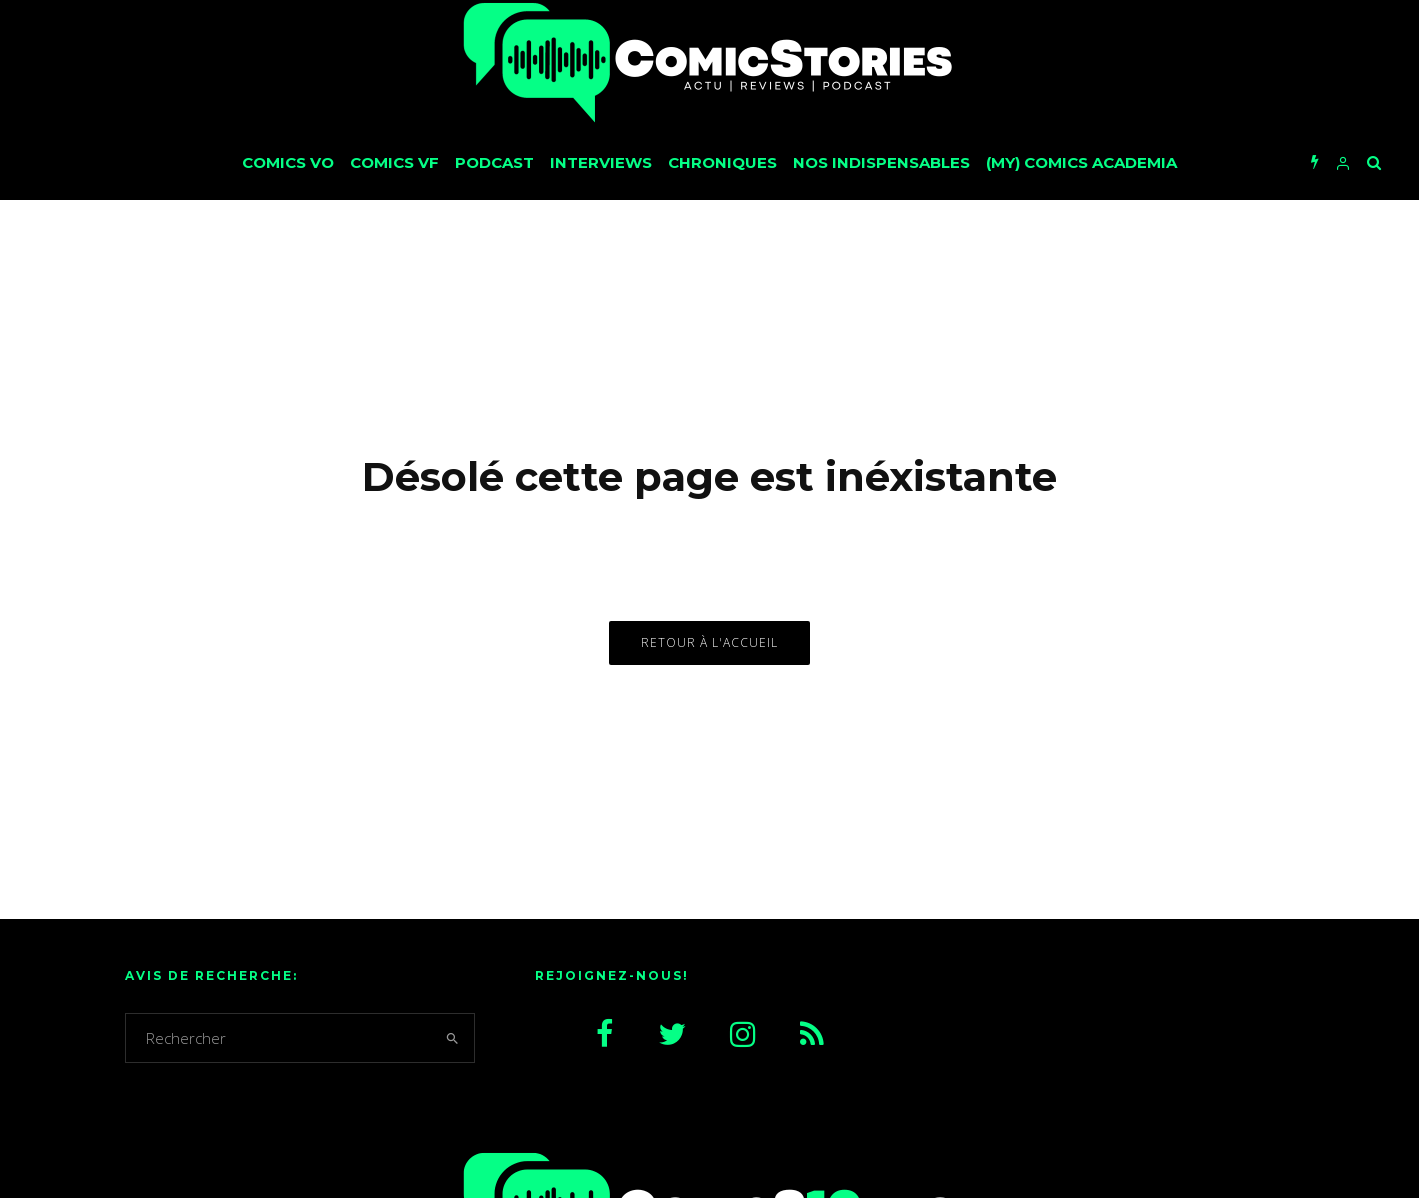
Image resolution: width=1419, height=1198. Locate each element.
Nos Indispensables (881, 162)
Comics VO (288, 162)
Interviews (601, 162)
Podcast (494, 162)
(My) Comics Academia (1081, 162)
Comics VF (394, 162)
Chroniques (722, 162)
